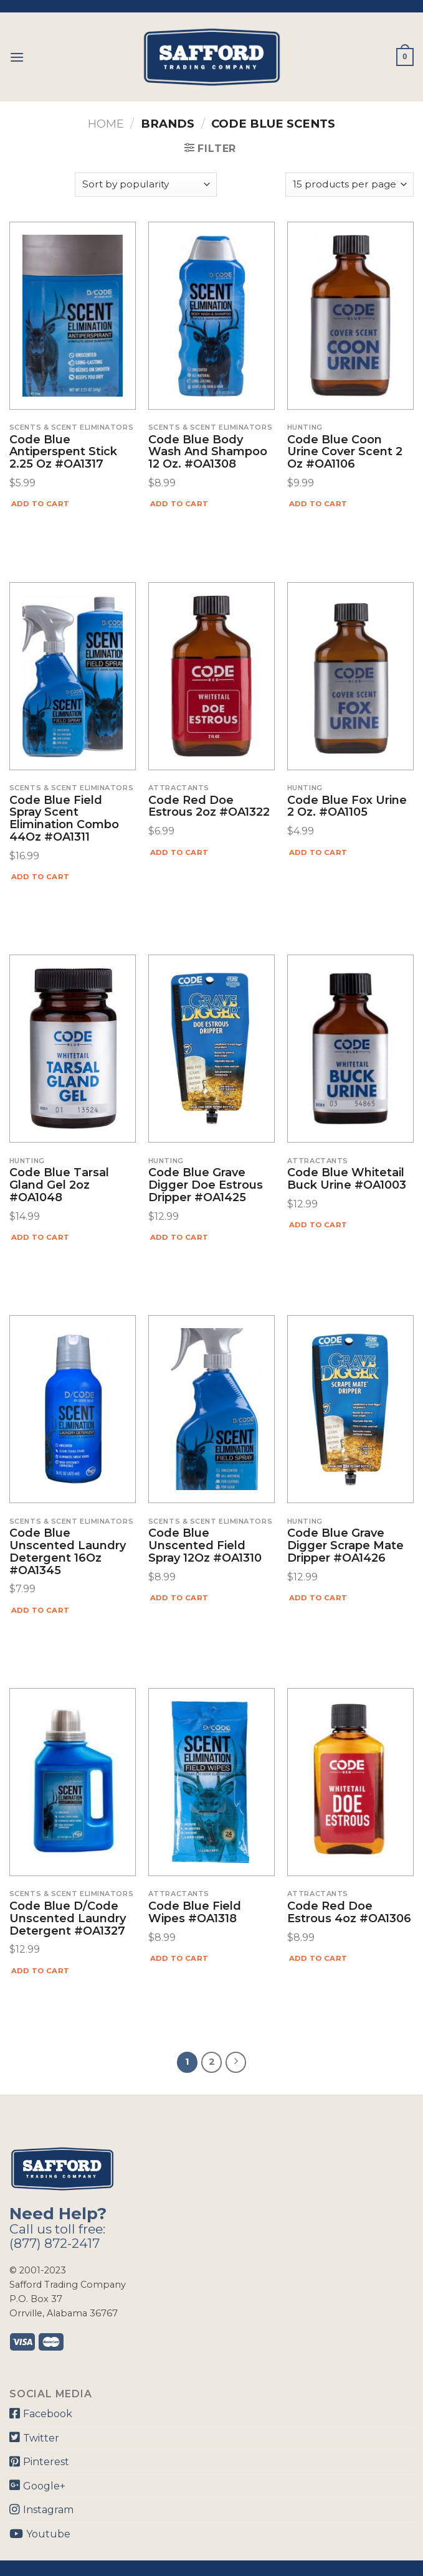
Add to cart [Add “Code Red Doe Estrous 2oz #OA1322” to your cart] (179, 852)
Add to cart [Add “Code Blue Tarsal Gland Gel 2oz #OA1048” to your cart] (40, 1237)
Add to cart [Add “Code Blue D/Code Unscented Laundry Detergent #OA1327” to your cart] (40, 1970)
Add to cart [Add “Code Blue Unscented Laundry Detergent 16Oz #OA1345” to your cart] (40, 1610)
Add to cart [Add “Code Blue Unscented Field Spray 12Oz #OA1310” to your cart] (179, 1597)
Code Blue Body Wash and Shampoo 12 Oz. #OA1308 (207, 452)
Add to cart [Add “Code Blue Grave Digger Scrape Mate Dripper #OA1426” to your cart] (318, 1597)
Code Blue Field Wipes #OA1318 (194, 1912)
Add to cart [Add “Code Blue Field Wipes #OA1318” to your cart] (179, 1958)
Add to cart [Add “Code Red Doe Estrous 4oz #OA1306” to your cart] (318, 1958)
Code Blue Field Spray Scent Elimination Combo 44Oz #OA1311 (64, 819)
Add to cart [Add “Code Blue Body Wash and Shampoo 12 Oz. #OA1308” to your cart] (179, 503)
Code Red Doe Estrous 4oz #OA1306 (349, 1912)
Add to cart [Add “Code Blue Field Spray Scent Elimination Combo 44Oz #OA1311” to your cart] (40, 876)
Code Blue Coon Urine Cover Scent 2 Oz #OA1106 (344, 452)
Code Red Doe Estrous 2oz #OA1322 (209, 807)
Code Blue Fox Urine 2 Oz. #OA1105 (347, 807)
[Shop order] (146, 184)
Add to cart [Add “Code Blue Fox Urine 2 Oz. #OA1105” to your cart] (318, 852)
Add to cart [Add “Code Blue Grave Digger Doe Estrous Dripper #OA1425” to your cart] (179, 1237)
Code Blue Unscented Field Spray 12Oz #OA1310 (205, 1545)
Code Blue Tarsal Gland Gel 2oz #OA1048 (59, 1185)
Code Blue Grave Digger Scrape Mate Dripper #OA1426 (345, 1545)
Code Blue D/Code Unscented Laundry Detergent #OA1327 (67, 1918)
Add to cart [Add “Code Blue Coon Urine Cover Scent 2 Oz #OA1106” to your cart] (318, 503)
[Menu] (16, 57)
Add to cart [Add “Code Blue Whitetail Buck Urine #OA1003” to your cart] (318, 1224)
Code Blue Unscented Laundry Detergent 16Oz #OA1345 (67, 1552)
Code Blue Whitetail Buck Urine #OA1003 (346, 1179)
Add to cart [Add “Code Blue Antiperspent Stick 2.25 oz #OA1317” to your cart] (40, 503)
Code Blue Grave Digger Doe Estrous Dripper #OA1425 (205, 1185)
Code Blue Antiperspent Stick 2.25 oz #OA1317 (63, 452)
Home (106, 123)
